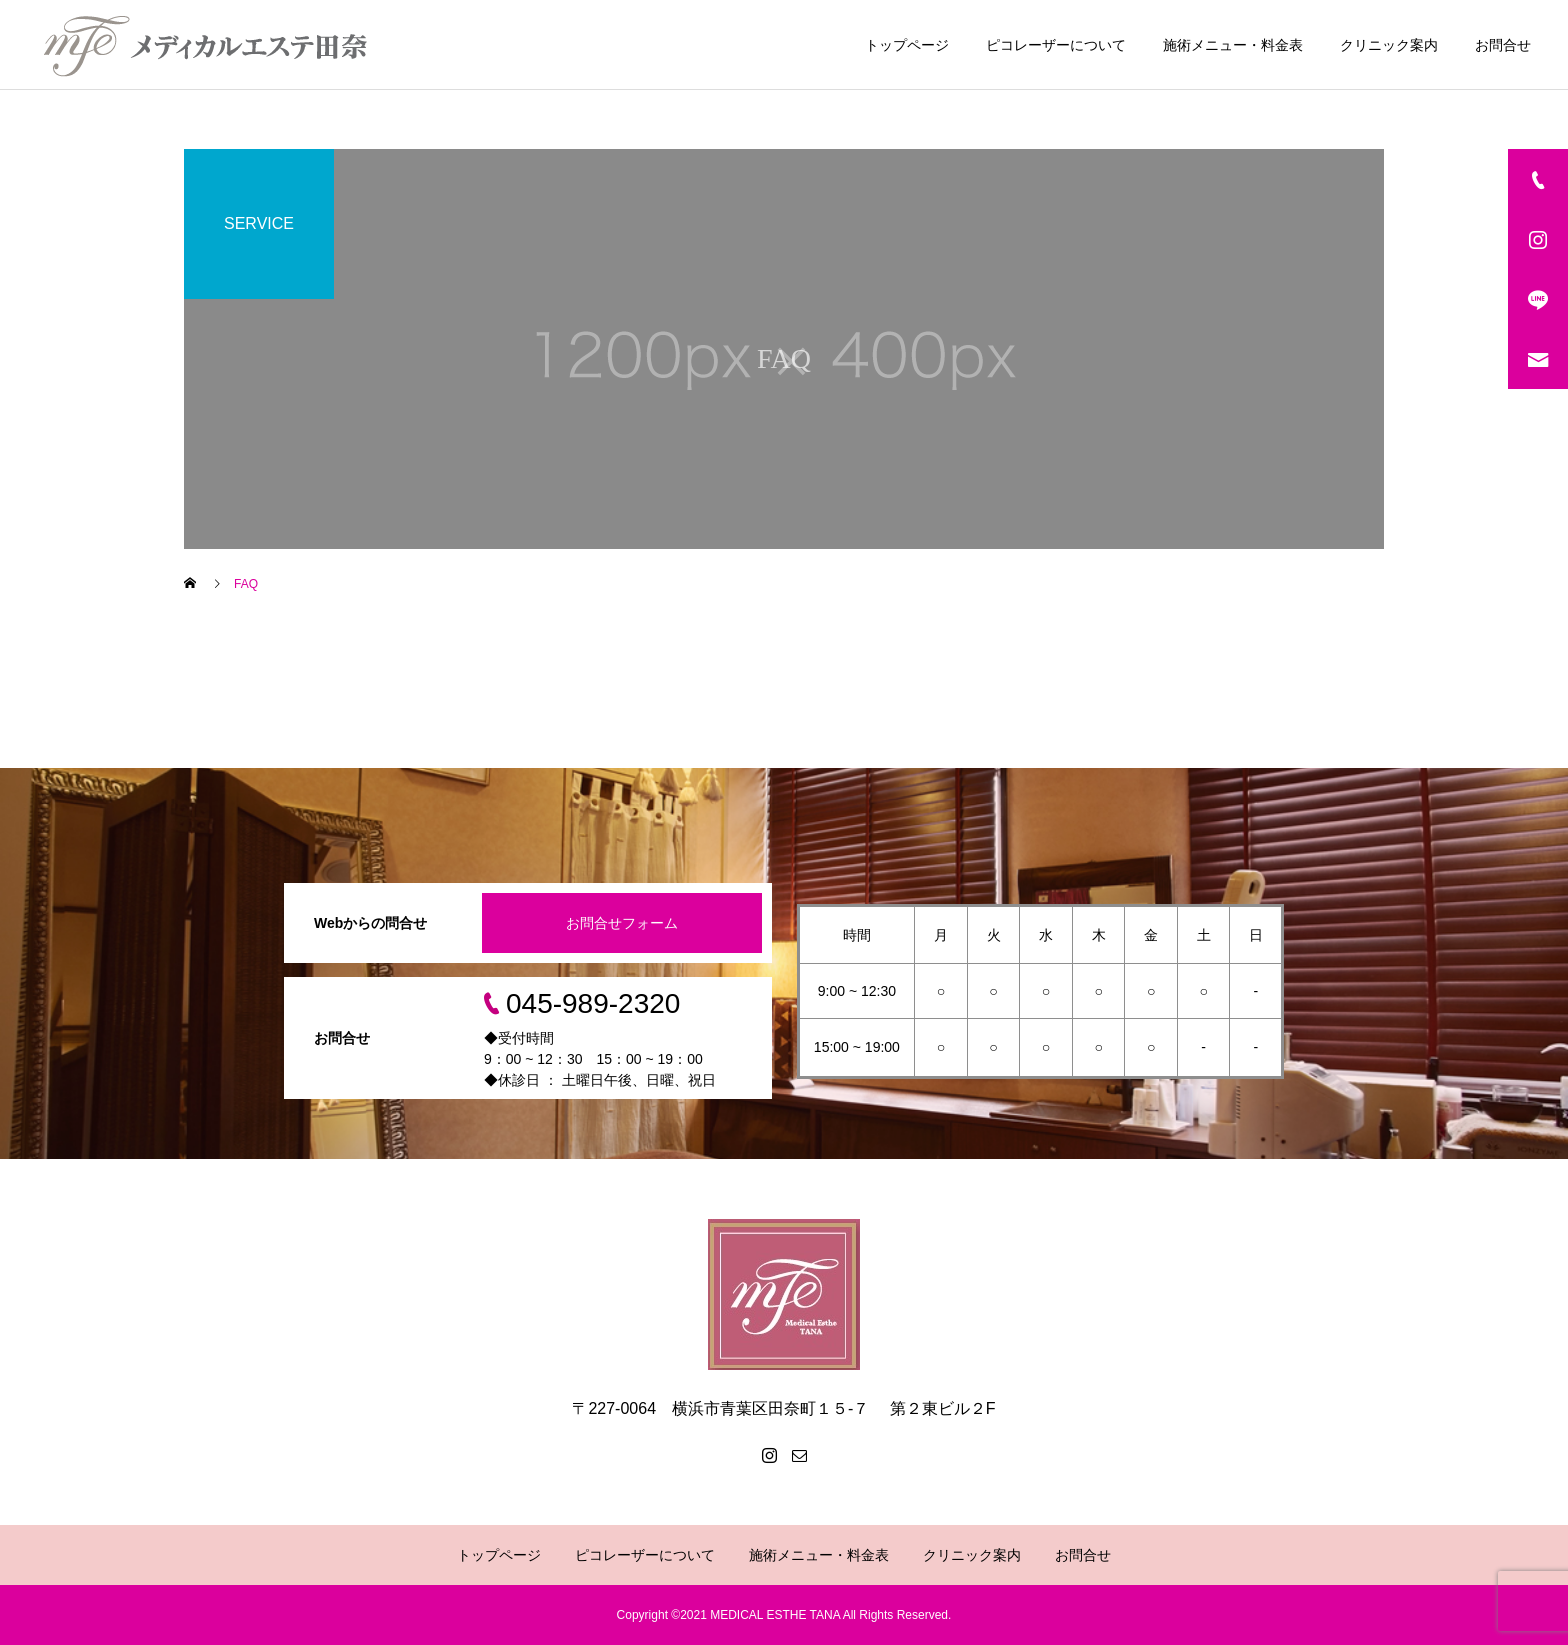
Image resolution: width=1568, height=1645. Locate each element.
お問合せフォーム (622, 923)
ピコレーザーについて (1056, 45)
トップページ (907, 45)
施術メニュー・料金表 (1233, 45)
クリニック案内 (1389, 45)
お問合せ (1503, 45)
